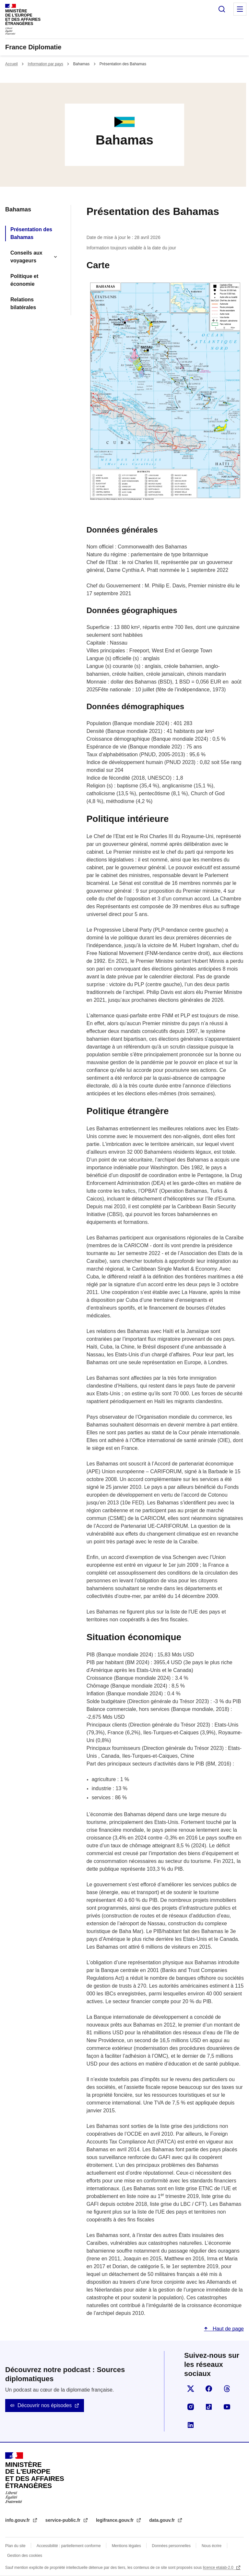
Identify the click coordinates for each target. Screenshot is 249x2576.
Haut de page (227, 2328)
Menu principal (239, 9)
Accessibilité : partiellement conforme (69, 2546)
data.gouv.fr (162, 2520)
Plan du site (15, 2546)
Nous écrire (211, 2546)
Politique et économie (24, 280)
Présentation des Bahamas (31, 233)
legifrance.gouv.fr (115, 2520)
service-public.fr (63, 2520)
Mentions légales (126, 2546)
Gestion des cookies (24, 2555)
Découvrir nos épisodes (45, 2405)
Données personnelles (171, 2546)
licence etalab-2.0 (218, 2567)
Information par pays (45, 64)
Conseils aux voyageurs (26, 256)
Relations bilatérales (23, 303)
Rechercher (221, 9)
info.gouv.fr (18, 2520)
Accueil (11, 64)
